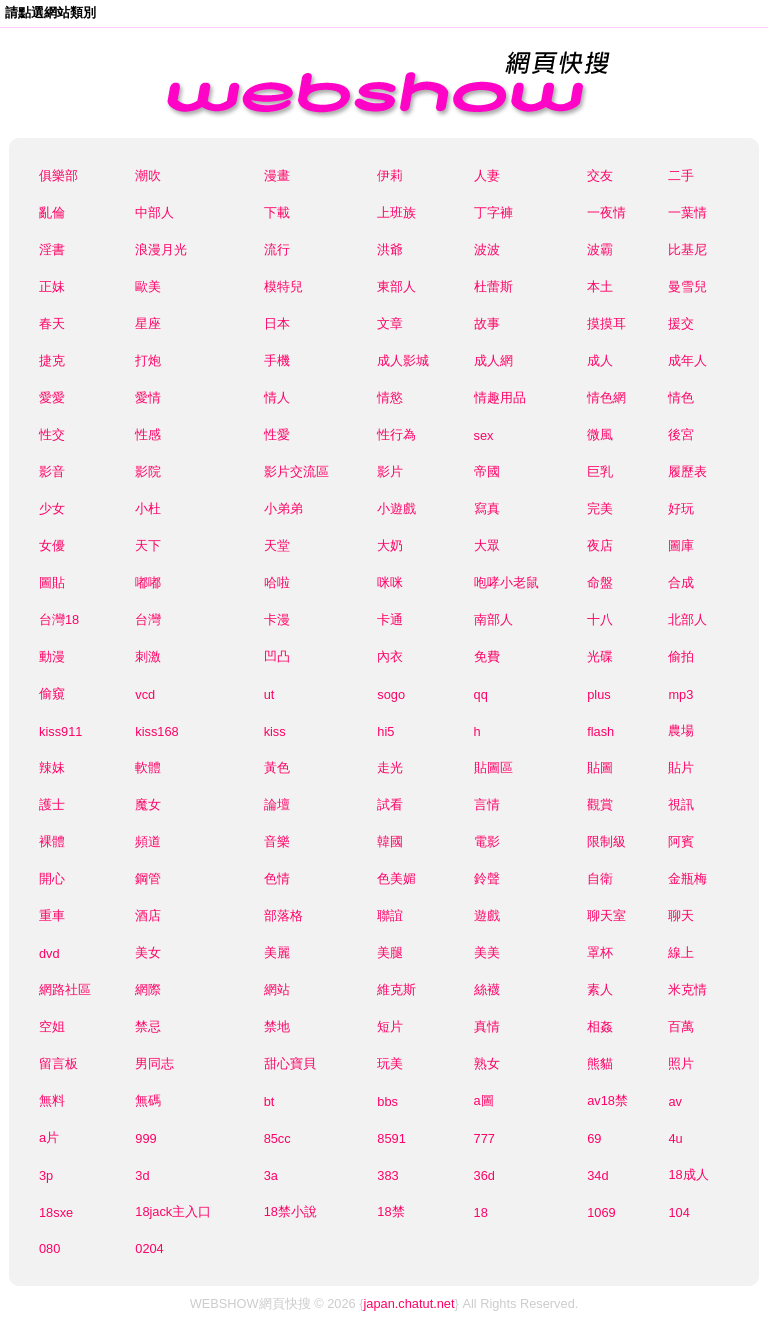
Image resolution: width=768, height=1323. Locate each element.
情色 (681, 397)
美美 (487, 952)
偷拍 (681, 656)
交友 (600, 175)
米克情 (687, 989)
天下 (148, 545)
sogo (391, 694)
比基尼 (687, 249)
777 (484, 1138)
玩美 (390, 1063)
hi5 (385, 731)
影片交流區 (296, 471)
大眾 (487, 545)
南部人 (493, 619)
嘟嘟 (148, 582)
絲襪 (487, 989)
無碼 (148, 1100)
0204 (149, 1248)
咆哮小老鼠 (506, 582)
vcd (145, 694)
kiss (275, 731)
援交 (681, 323)
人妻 (487, 175)
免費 (487, 656)
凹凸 (277, 656)
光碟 (600, 656)
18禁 (390, 1211)
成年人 (687, 360)
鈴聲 (487, 878)
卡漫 (277, 619)
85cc (277, 1138)
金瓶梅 (687, 878)
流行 (277, 249)
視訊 (681, 804)
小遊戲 (396, 508)
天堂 (277, 545)
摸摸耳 (606, 323)
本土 (600, 286)
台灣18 (59, 619)
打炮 (148, 360)
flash (600, 731)
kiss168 (156, 731)
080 (49, 1248)
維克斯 (396, 989)
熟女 (487, 1063)
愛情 (148, 397)
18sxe (56, 1212)
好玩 (681, 508)
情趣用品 (500, 397)
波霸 (600, 249)
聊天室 (606, 915)
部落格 (283, 915)
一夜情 (606, 212)
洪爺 (390, 249)
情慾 (390, 397)
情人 (277, 397)
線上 (681, 952)
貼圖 (600, 767)
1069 (601, 1212)
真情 (487, 1026)
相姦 (600, 1026)
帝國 (487, 471)
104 (678, 1212)
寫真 (487, 508)
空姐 (52, 1026)
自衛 (600, 878)
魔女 (148, 804)
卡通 (390, 619)
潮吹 (148, 175)
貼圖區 (493, 767)
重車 (52, 915)
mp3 (680, 694)
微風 (600, 434)
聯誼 (390, 915)
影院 (148, 471)
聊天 (681, 915)
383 (387, 1175)
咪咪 (390, 582)
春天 (52, 323)
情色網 (606, 397)
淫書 (52, 249)
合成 (681, 582)
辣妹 (52, 767)
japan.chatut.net (408, 1303)
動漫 (52, 656)
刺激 (148, 656)
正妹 (52, 286)
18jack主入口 (173, 1211)
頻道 (148, 841)
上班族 (396, 212)
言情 (487, 804)
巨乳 (600, 471)
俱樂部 (58, 175)
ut (269, 694)
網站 (277, 989)
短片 (390, 1026)
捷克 (52, 360)
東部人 (396, 286)
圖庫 (681, 545)
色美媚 (396, 878)
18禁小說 (290, 1211)
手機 (277, 360)
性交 (52, 434)
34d (597, 1175)
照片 (681, 1063)
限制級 (606, 841)
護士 (52, 804)
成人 (600, 360)
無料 (52, 1100)
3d (142, 1175)
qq (481, 694)
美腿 (390, 952)
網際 (148, 989)
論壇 (277, 804)
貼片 (681, 767)
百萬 (681, 1026)
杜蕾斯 (493, 286)
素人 (600, 989)
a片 (49, 1137)
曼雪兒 (687, 286)
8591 (391, 1138)
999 (145, 1138)
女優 (52, 545)
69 (594, 1138)
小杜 (148, 508)
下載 (277, 212)
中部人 (154, 212)
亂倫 (52, 212)
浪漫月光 (161, 249)
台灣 (148, 619)
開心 (52, 878)
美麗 (277, 952)
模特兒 (283, 286)
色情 (277, 878)
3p (46, 1175)
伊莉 (390, 175)
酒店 (148, 915)
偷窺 (52, 693)
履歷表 (687, 471)
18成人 (688, 1174)
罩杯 (600, 952)
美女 (148, 952)
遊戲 (487, 915)
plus (598, 694)
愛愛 (52, 397)
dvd (49, 953)
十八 (600, 619)
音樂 (277, 841)
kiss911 (60, 731)
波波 (487, 249)
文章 (390, 323)
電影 (487, 841)
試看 (390, 804)
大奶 (390, 545)
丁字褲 (493, 212)
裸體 (52, 841)
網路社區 (65, 989)
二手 (681, 175)
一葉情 (687, 212)
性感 (148, 434)
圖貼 (52, 582)
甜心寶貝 (290, 1063)
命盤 (600, 582)
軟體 (148, 767)
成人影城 (403, 360)
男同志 (154, 1063)
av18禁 (607, 1100)
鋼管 (148, 878)
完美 (600, 508)
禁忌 (148, 1026)
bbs (387, 1101)
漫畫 (277, 175)
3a (271, 1175)
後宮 (681, 434)
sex (484, 435)
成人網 (493, 360)
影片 (390, 471)
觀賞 (600, 804)
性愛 (277, 434)
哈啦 (277, 582)
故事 (487, 323)
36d (484, 1175)
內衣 (390, 656)
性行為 (396, 434)
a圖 (484, 1100)
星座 (148, 323)
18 (481, 1212)
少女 (52, 508)
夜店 (600, 545)
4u (675, 1138)
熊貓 (600, 1063)
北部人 (687, 619)
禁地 (277, 1026)
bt (269, 1101)
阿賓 (681, 841)
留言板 (58, 1063)
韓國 (390, 841)
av (675, 1101)
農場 (681, 730)
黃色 (277, 767)
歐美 (148, 286)
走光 (390, 767)
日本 (277, 323)
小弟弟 (283, 508)
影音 (52, 471)
